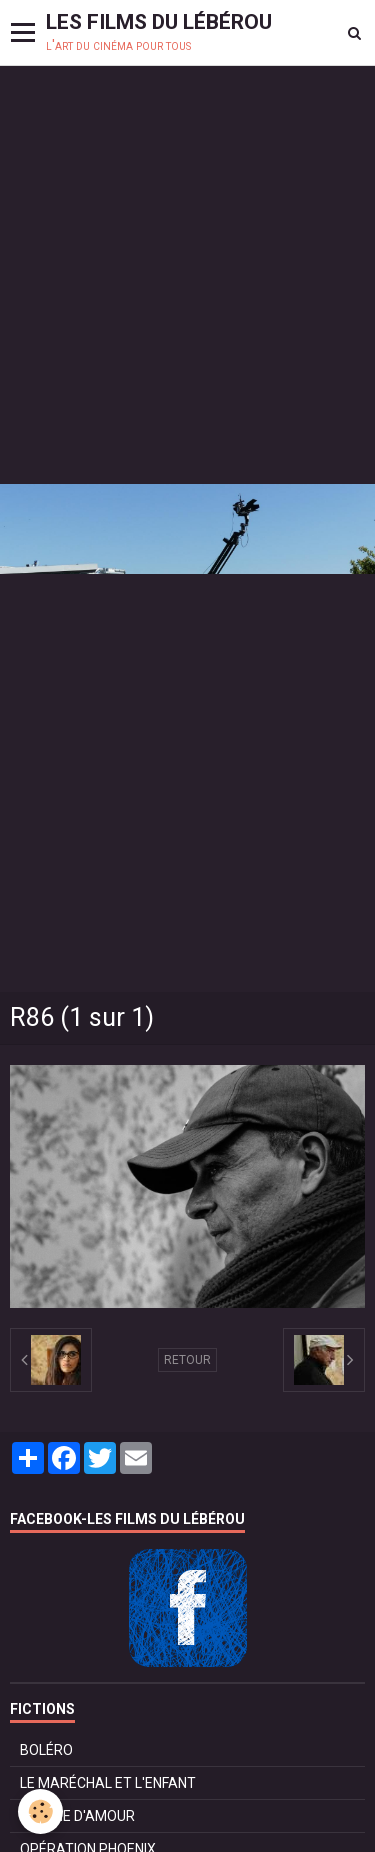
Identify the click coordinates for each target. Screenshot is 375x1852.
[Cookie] (40, 1811)
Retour (187, 1360)
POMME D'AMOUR (77, 1816)
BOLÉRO (46, 1750)
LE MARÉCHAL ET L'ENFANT (108, 1783)
